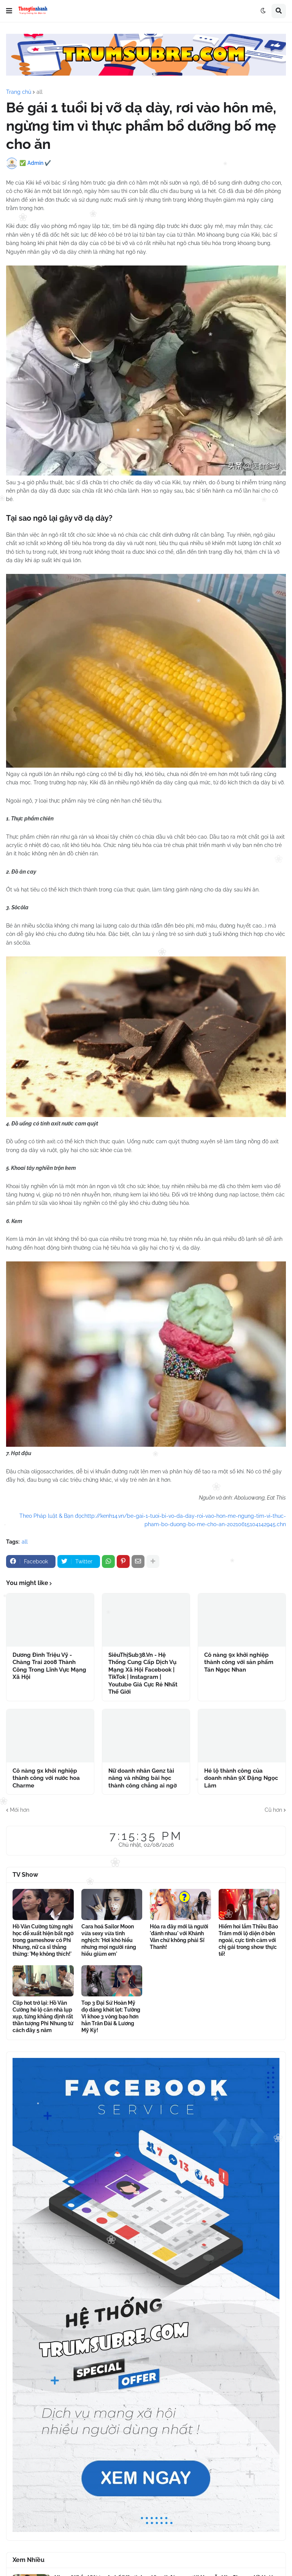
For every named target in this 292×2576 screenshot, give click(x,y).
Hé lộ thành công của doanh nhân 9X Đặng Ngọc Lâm (241, 1778)
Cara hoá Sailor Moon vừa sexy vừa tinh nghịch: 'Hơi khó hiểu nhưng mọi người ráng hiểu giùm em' (108, 1940)
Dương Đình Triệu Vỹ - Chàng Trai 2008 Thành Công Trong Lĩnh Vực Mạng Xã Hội (49, 1666)
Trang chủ (18, 92)
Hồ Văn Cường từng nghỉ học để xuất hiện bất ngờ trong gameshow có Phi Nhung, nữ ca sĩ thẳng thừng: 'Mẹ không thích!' (43, 1940)
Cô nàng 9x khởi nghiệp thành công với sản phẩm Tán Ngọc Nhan (238, 1662)
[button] (9, 11)
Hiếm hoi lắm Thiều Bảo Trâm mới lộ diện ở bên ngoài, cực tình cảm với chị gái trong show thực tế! (248, 1940)
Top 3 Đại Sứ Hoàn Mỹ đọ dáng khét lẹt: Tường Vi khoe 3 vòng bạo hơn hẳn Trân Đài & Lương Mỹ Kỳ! (110, 2017)
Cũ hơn (273, 1810)
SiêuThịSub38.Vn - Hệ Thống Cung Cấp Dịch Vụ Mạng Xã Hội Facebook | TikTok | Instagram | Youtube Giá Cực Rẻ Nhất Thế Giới (143, 1673)
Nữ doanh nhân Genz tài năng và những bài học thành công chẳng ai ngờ (142, 1778)
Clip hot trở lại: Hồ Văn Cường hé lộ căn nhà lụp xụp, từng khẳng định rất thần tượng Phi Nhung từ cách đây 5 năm (43, 2017)
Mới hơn (19, 1810)
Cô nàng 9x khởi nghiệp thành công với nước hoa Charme (46, 1778)
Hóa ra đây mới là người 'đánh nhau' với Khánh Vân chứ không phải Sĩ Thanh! (179, 1936)
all (39, 92)
